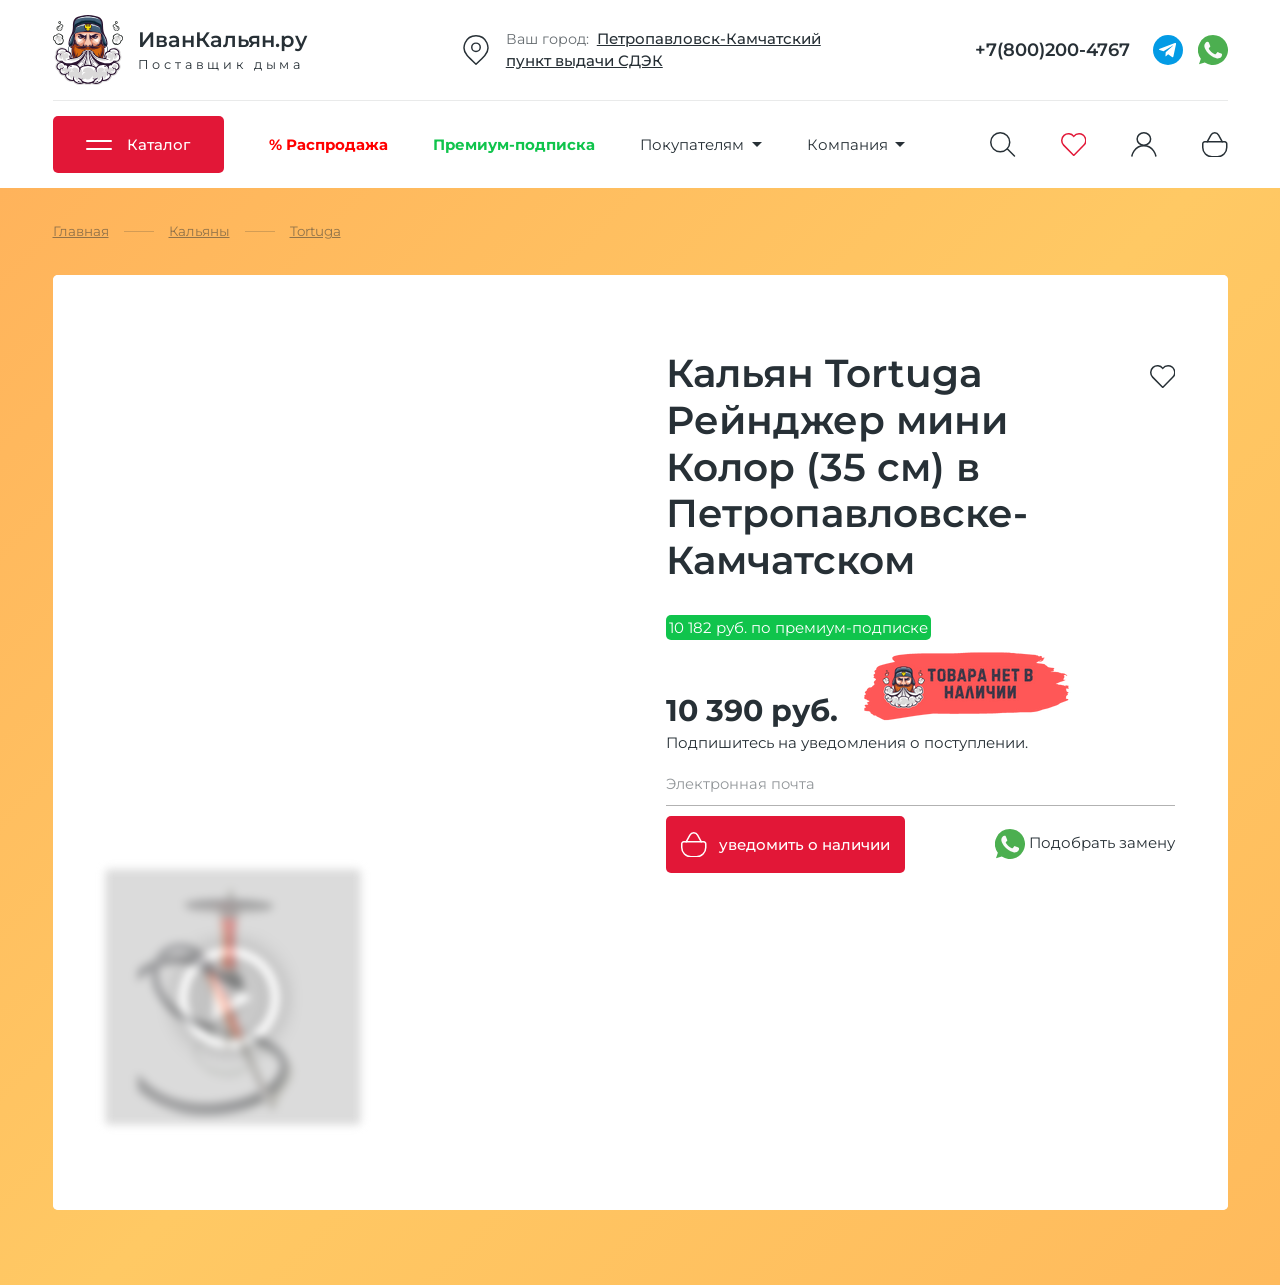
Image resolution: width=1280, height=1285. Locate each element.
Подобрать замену (1085, 844)
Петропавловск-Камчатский (709, 38)
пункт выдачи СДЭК (584, 60)
